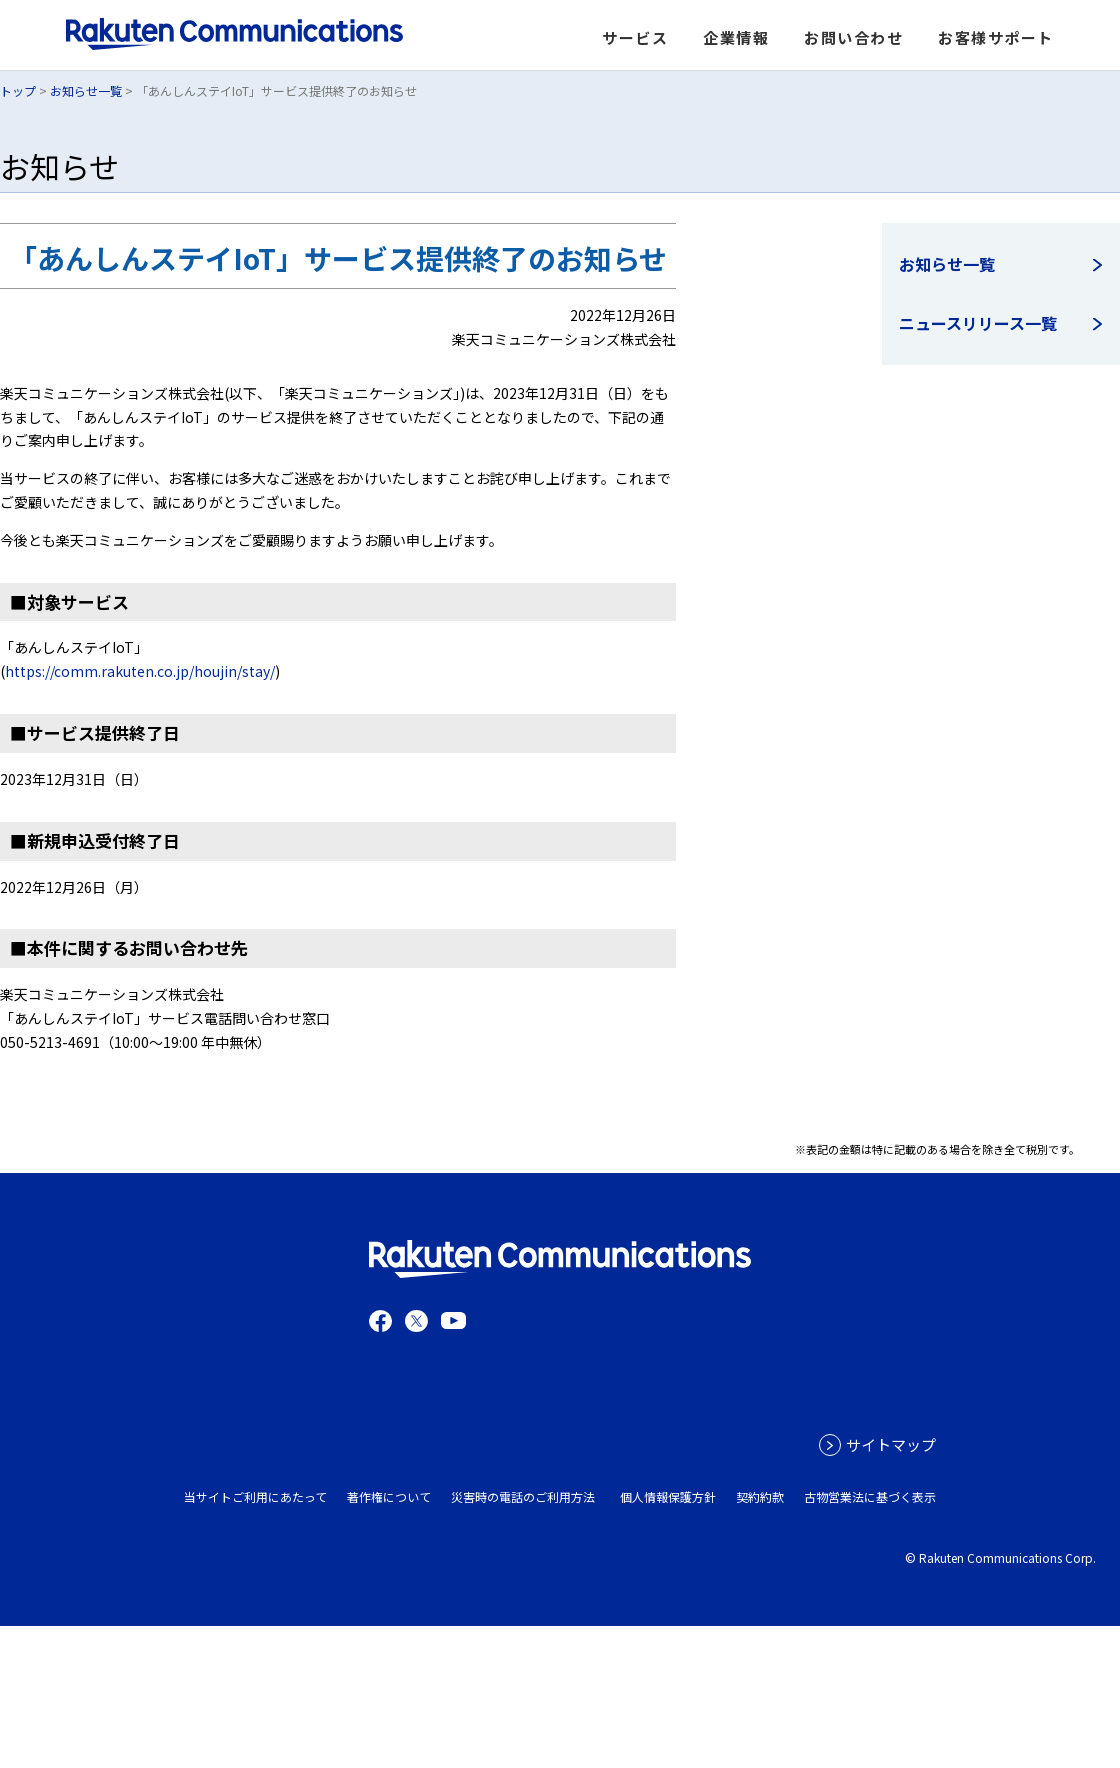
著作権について (389, 1496)
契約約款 (760, 1496)
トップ (18, 90)
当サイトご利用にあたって (255, 1496)
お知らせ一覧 (86, 90)
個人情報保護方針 (668, 1496)
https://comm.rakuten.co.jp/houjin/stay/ (140, 671)
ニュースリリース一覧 (978, 323)
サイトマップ (891, 1444)
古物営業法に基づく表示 (870, 1496)
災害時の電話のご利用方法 (523, 1496)
